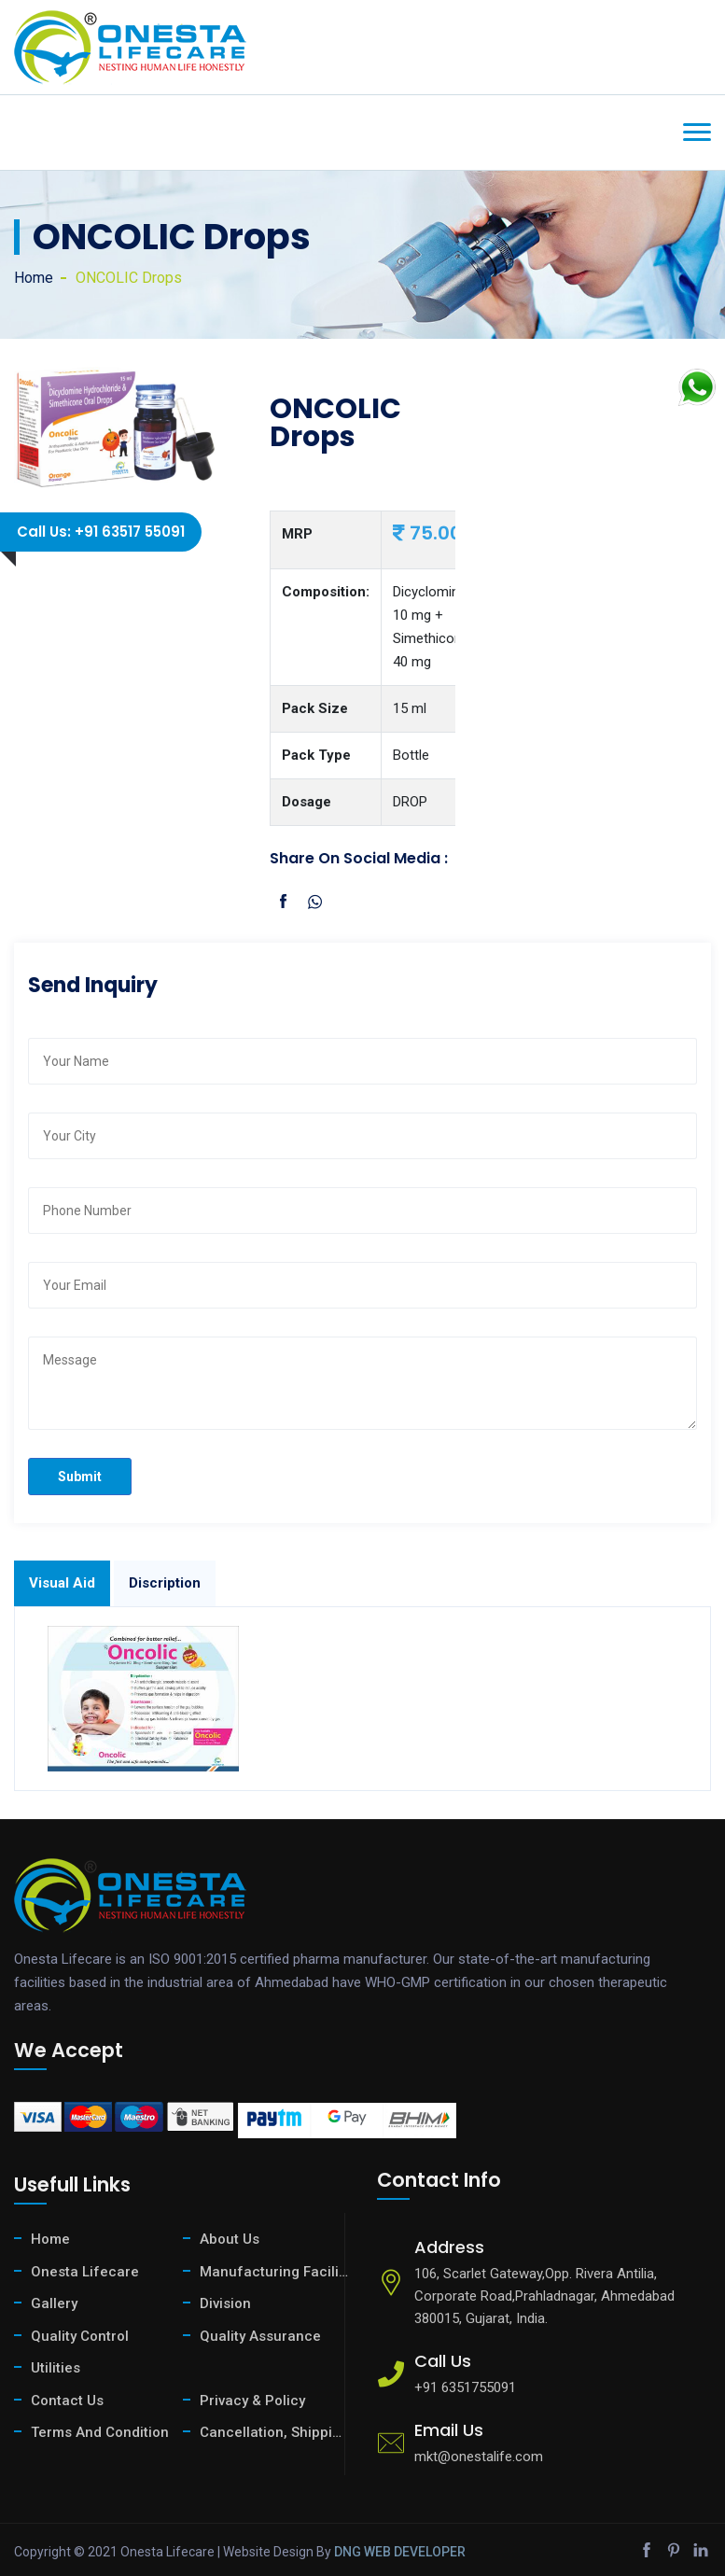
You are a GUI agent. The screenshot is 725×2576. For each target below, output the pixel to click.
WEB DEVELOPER (415, 2551)
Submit (80, 1476)
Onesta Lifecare (85, 2271)
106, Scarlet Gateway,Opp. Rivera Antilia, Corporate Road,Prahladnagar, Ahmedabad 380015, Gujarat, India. (544, 2296)
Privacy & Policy (252, 2400)
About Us (229, 2239)
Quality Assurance (260, 2336)
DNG (347, 2551)
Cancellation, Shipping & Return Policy (274, 2432)
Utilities (55, 2367)
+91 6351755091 (465, 2387)
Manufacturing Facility (274, 2271)
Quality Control (80, 2336)
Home (33, 278)
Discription (165, 1583)
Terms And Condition (100, 2432)
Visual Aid (62, 1583)
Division (225, 2303)
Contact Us (67, 2400)
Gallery (54, 2303)
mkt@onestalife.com (478, 2456)
